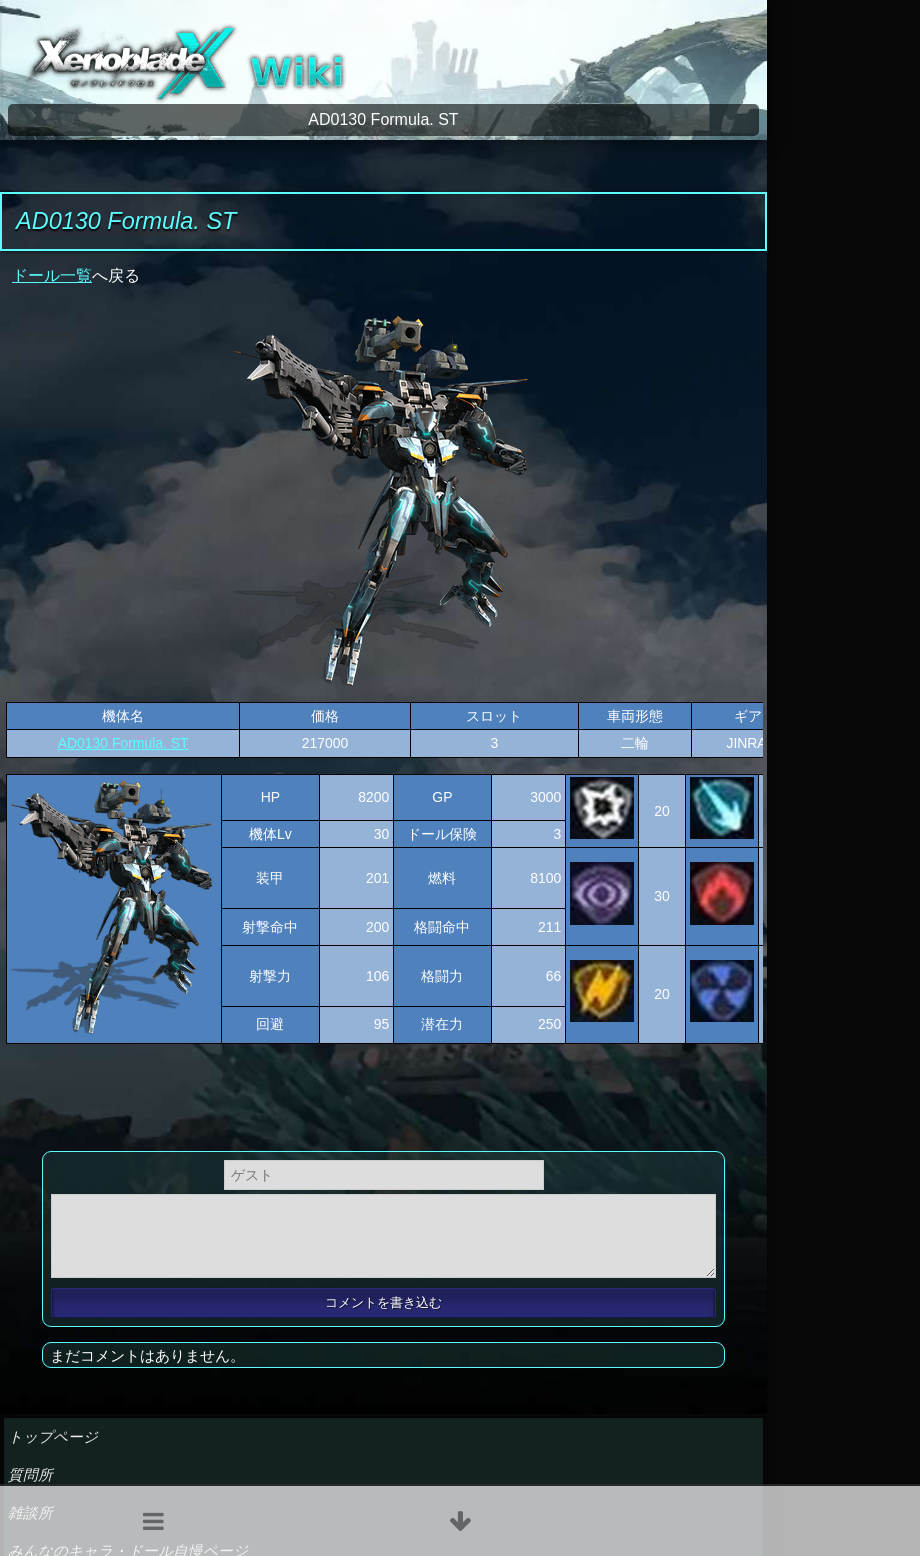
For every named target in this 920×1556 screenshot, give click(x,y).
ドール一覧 (52, 275)
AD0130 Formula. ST (123, 743)
